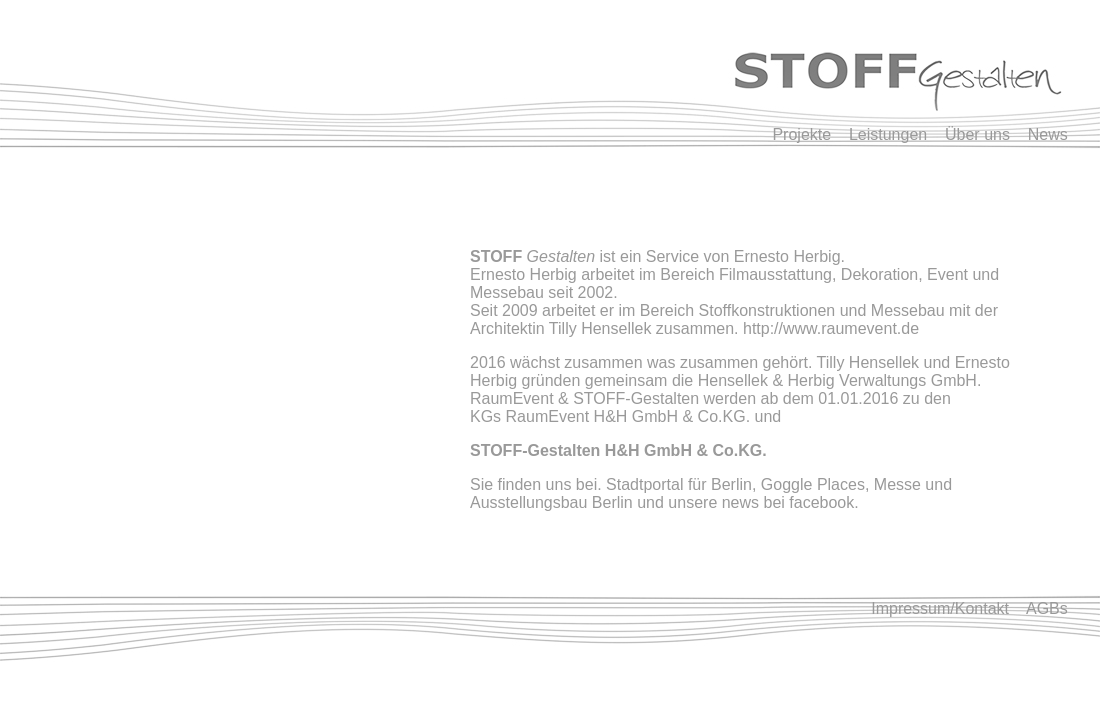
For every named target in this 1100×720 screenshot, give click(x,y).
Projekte (810, 134)
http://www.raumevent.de (831, 328)
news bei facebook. (790, 502)
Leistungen (888, 134)
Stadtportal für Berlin (679, 484)
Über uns (977, 134)
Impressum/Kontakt (942, 608)
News (1048, 134)
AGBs (1047, 608)
